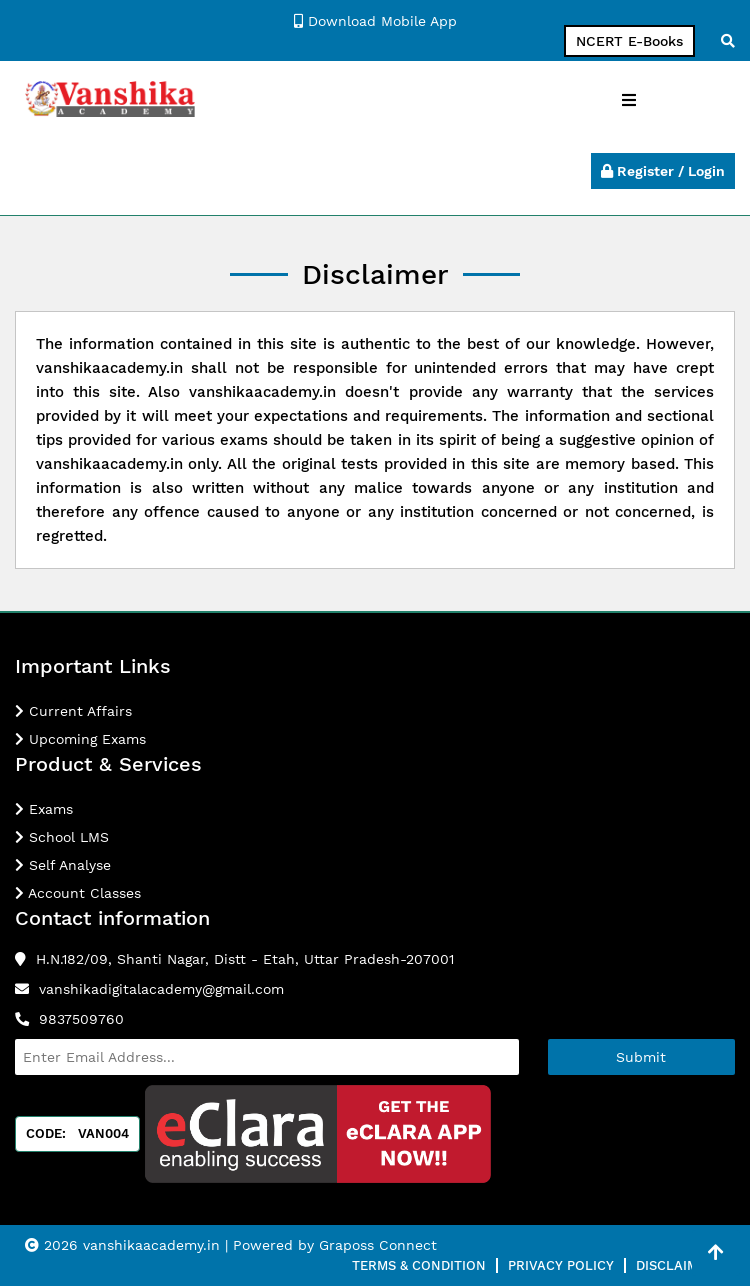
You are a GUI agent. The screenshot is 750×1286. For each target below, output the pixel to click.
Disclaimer (675, 1265)
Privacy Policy (561, 1265)
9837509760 (81, 1019)
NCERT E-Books (629, 41)
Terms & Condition (419, 1265)
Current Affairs (73, 711)
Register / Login (663, 171)
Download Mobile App (375, 21)
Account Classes (78, 893)
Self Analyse (63, 865)
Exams (44, 809)
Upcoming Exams (80, 739)
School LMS (62, 837)
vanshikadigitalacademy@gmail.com (161, 989)
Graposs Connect (378, 1245)
